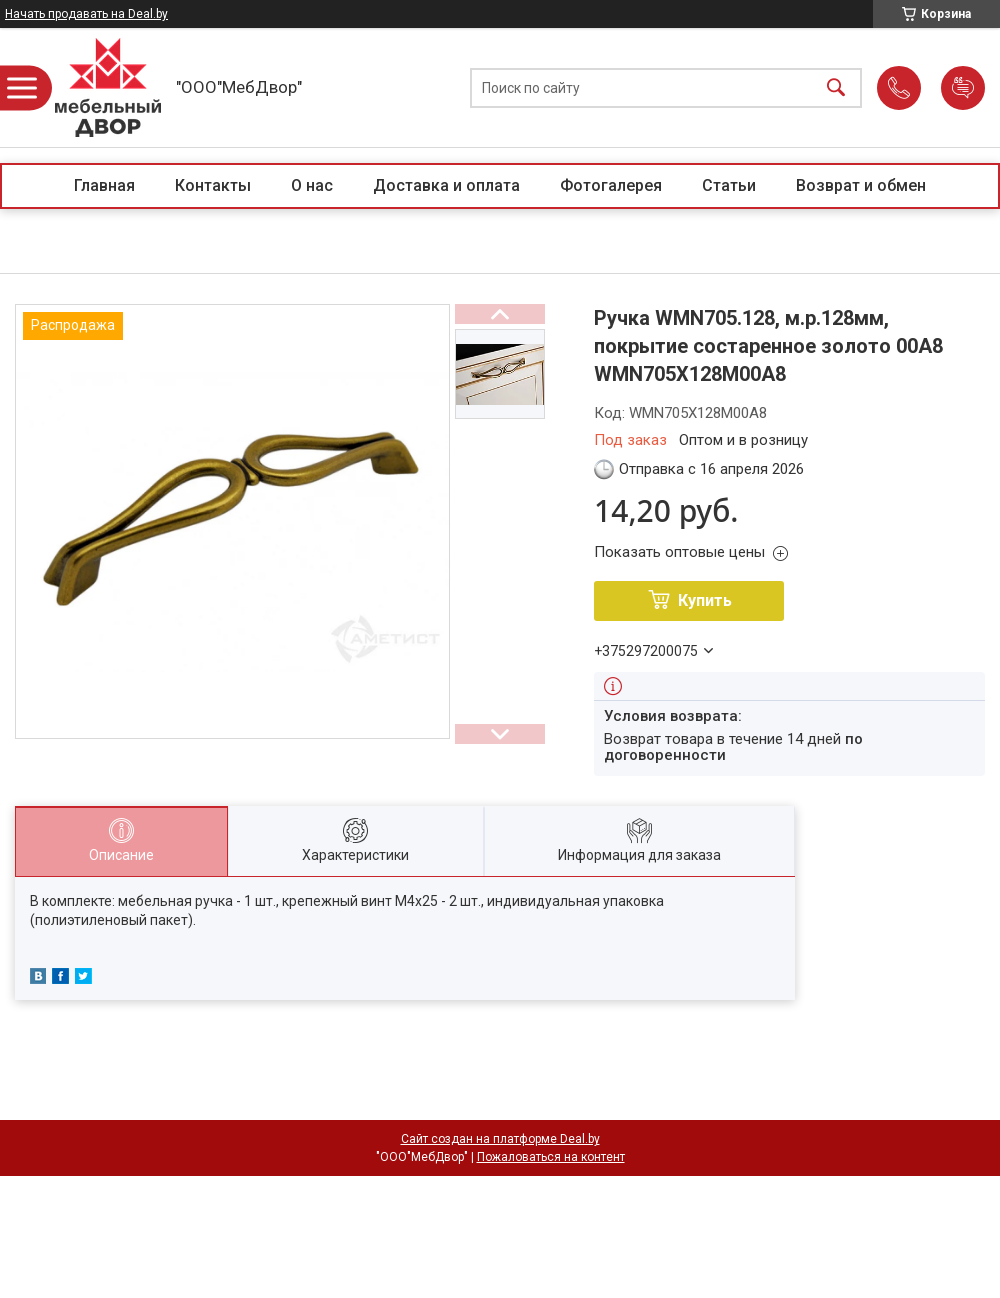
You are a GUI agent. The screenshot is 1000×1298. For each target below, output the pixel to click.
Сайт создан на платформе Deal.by (500, 1139)
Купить (705, 600)
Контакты (213, 185)
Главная (104, 185)
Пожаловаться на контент (551, 1157)
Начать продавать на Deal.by (86, 14)
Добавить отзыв (963, 88)
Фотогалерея (611, 185)
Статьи (729, 185)
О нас (312, 185)
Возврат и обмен (861, 185)
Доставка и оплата (446, 185)
